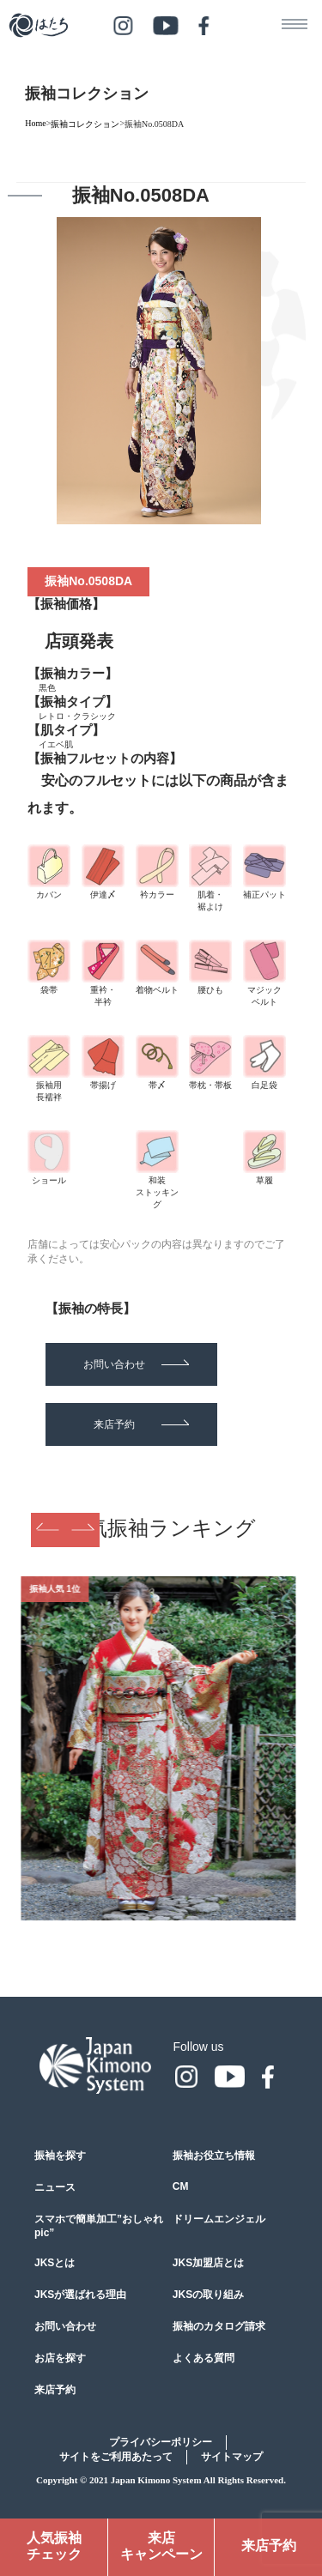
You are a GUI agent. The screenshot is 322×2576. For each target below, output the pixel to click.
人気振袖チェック (54, 2546)
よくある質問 (203, 2358)
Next (82, 1530)
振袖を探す (60, 2156)
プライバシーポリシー (160, 2442)
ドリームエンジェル (219, 2219)
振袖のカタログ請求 (219, 2326)
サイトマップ (232, 2457)
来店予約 (141, 1424)
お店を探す (60, 2358)
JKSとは (54, 2263)
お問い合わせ (136, 1364)
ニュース (55, 2187)
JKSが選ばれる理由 (80, 2295)
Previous (48, 1530)
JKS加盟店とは (208, 2263)
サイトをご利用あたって (116, 2457)
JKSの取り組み (208, 2295)
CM (181, 2186)
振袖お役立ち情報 (214, 2156)
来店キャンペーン (161, 2546)
